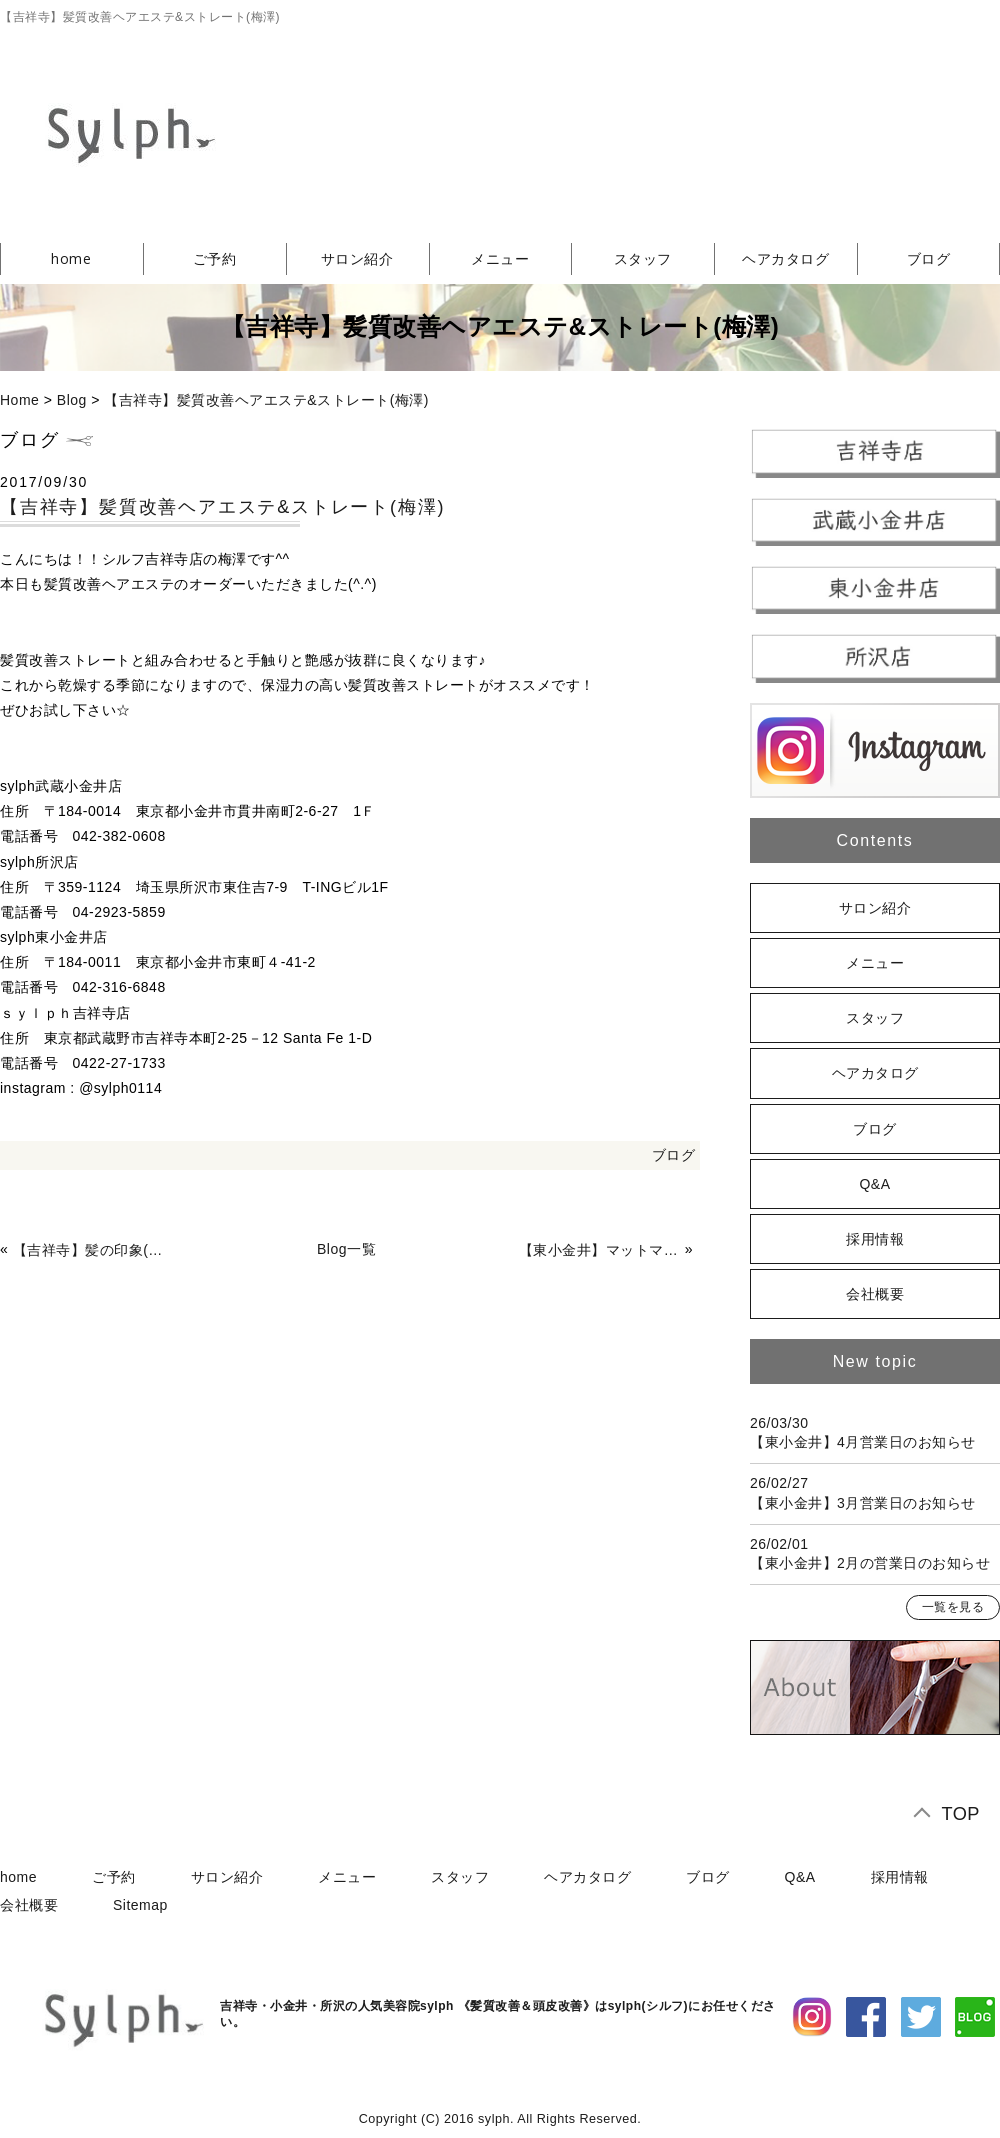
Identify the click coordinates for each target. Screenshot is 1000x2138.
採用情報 (875, 1239)
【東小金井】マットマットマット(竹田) (600, 1250)
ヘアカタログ (785, 258)
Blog (72, 400)
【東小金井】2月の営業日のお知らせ (870, 1563)
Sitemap (140, 1905)
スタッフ (643, 258)
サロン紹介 (357, 258)
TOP (960, 1814)
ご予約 (215, 258)
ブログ (674, 1155)
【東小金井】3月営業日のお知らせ (863, 1503)
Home (19, 400)
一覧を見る (953, 1607)
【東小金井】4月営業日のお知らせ (863, 1442)
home (71, 258)
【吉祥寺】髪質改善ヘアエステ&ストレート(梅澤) (266, 400)
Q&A (874, 1184)
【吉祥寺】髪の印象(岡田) (94, 1250)
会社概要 (875, 1294)
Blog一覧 (346, 1249)
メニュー (500, 258)
